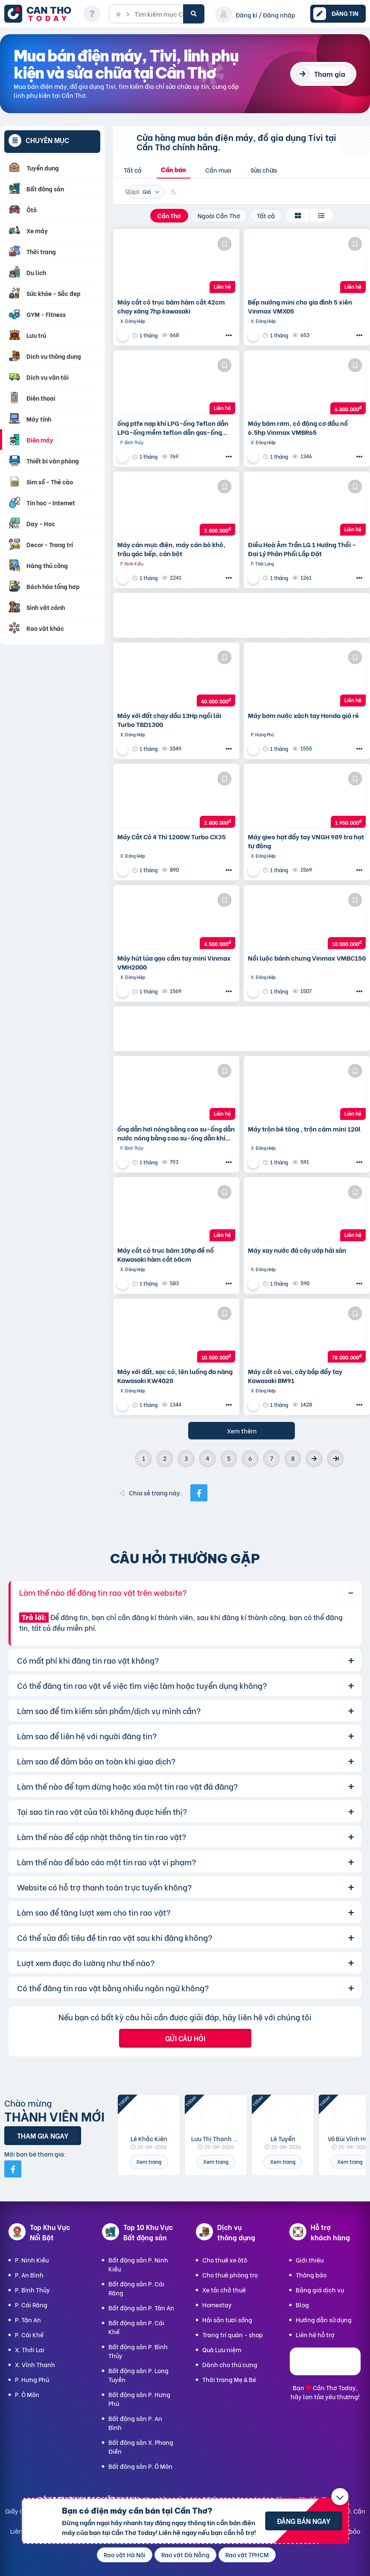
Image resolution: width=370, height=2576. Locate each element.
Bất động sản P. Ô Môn (140, 2466)
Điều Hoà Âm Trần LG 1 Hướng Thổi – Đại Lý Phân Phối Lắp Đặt (302, 549)
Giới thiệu (309, 2259)
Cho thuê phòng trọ (230, 2274)
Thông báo (311, 2274)
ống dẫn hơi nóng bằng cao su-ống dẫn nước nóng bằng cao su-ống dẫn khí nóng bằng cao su (176, 1133)
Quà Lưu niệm (221, 2349)
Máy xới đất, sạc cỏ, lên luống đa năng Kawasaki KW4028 (175, 1376)
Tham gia (329, 74)
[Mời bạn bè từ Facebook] (12, 2168)
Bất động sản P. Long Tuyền (138, 2375)
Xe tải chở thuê (224, 2289)
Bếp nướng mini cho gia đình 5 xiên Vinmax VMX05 (300, 306)
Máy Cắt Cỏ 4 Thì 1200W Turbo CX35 (171, 836)
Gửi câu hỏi (185, 2038)
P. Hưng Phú (32, 2379)
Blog (302, 2304)
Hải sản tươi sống (227, 2319)
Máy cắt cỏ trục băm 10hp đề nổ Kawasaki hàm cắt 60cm (165, 1254)
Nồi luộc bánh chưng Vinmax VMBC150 (307, 957)
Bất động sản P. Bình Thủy (138, 2351)
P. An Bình (29, 2274)
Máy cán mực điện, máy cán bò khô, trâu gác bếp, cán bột (171, 549)
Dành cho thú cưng (229, 2364)
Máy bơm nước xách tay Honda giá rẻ (303, 715)
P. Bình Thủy (32, 2289)
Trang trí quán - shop (232, 2334)
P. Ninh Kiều (32, 2259)
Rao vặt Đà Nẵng (185, 2554)
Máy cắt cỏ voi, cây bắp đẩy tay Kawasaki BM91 (295, 1376)
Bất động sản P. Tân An (141, 2307)
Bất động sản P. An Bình (135, 2423)
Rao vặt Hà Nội (125, 2554)
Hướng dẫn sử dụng (324, 2319)
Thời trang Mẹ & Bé (229, 2379)
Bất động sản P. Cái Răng (136, 2288)
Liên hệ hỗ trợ (315, 2334)
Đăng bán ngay (303, 2521)
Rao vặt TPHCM (247, 2554)
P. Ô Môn (27, 2394)
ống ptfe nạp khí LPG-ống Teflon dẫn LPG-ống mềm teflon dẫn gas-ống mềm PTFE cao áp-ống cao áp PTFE (172, 428)
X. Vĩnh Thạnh (35, 2364)
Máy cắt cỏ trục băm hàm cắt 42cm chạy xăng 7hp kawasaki (171, 306)
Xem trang (148, 2161)
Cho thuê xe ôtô (224, 2259)
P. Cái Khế (29, 2334)
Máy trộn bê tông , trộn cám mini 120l (304, 1128)
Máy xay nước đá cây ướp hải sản (297, 1250)
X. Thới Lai (29, 2349)
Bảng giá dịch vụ (320, 2289)
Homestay (217, 2304)
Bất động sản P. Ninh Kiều (138, 2264)
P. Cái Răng (31, 2304)
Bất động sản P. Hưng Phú (139, 2399)
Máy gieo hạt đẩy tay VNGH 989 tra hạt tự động (306, 841)
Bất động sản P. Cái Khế (136, 2327)
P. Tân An (28, 2319)
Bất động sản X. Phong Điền (140, 2447)
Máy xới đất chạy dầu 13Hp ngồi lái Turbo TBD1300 (169, 720)
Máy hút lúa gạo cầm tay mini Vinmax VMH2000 (174, 962)
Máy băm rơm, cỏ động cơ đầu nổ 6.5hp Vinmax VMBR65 (298, 428)
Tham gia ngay (42, 2135)
